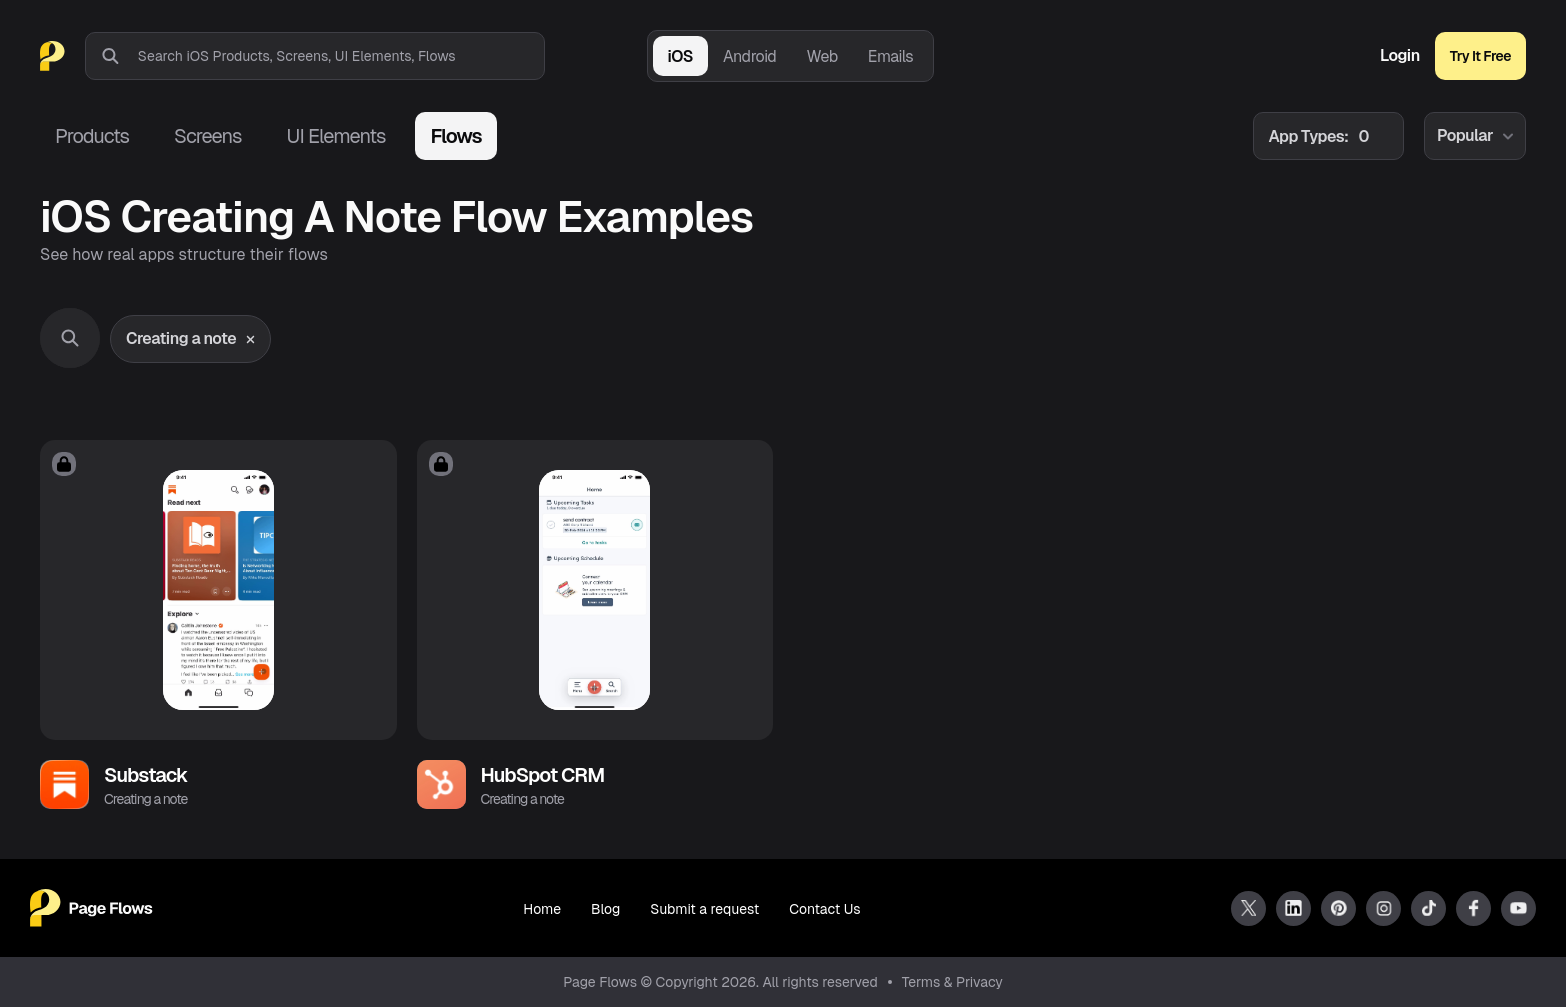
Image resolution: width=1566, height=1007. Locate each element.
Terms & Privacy (952, 982)
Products (92, 136)
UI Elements (335, 136)
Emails (891, 56)
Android (749, 56)
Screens (207, 136)
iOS (680, 56)
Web (821, 56)
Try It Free (1480, 56)
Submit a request (704, 909)
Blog (605, 909)
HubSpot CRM (543, 775)
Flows (455, 136)
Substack (146, 775)
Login (1400, 56)
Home (542, 909)
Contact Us (824, 909)
